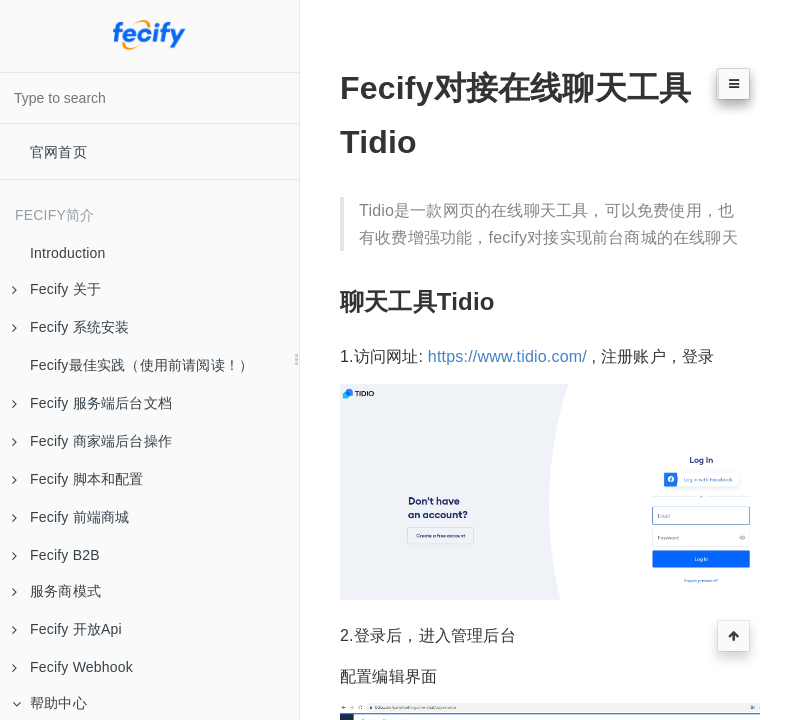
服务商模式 (56, 591)
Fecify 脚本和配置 (78, 479)
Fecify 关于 (56, 289)
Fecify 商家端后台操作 (92, 441)
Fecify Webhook (72, 667)
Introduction (68, 253)
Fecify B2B (56, 555)
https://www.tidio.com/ (507, 356)
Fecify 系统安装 (70, 327)
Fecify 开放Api (67, 629)
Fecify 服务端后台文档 (92, 403)
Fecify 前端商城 (70, 517)
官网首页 (58, 152)
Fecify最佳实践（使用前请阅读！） (141, 365)
